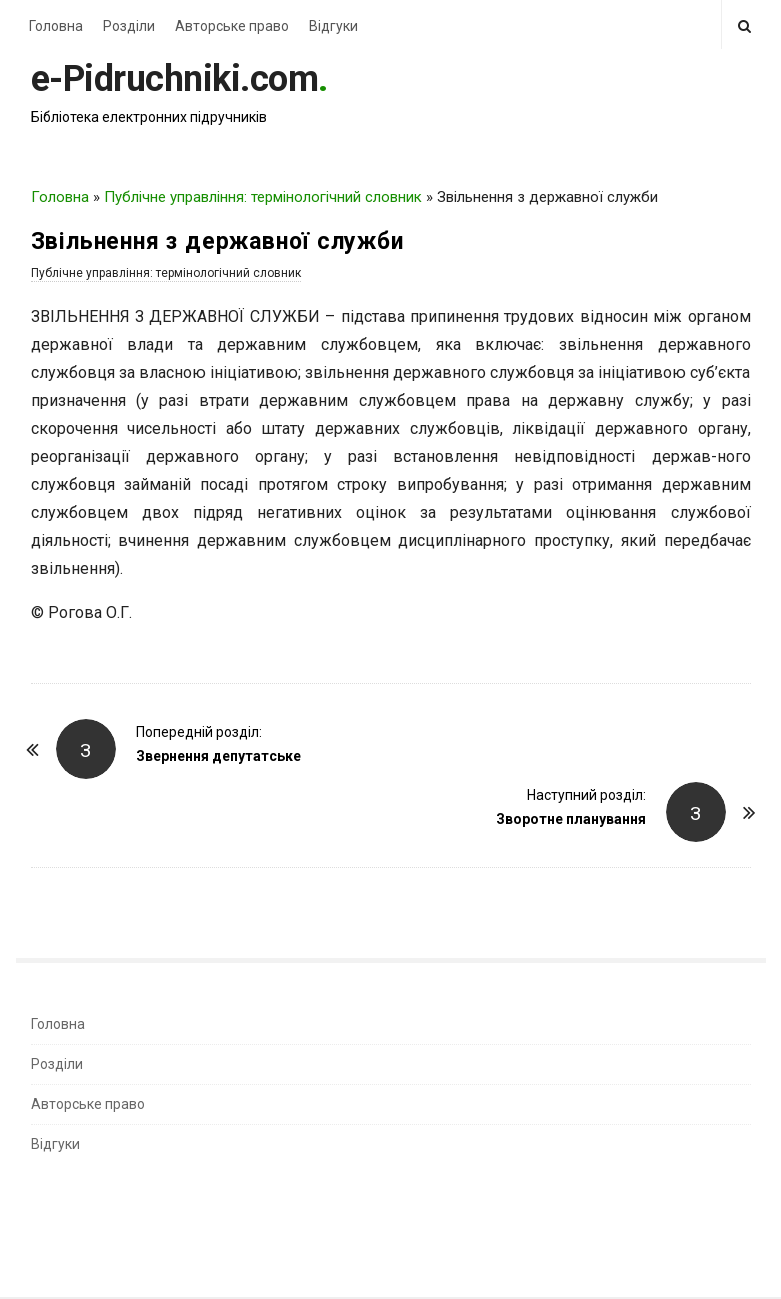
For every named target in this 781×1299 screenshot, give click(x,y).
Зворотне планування (571, 819)
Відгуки (333, 26)
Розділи (129, 26)
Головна (56, 26)
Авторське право (232, 26)
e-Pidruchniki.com (175, 79)
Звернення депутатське (218, 756)
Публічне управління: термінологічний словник (263, 197)
